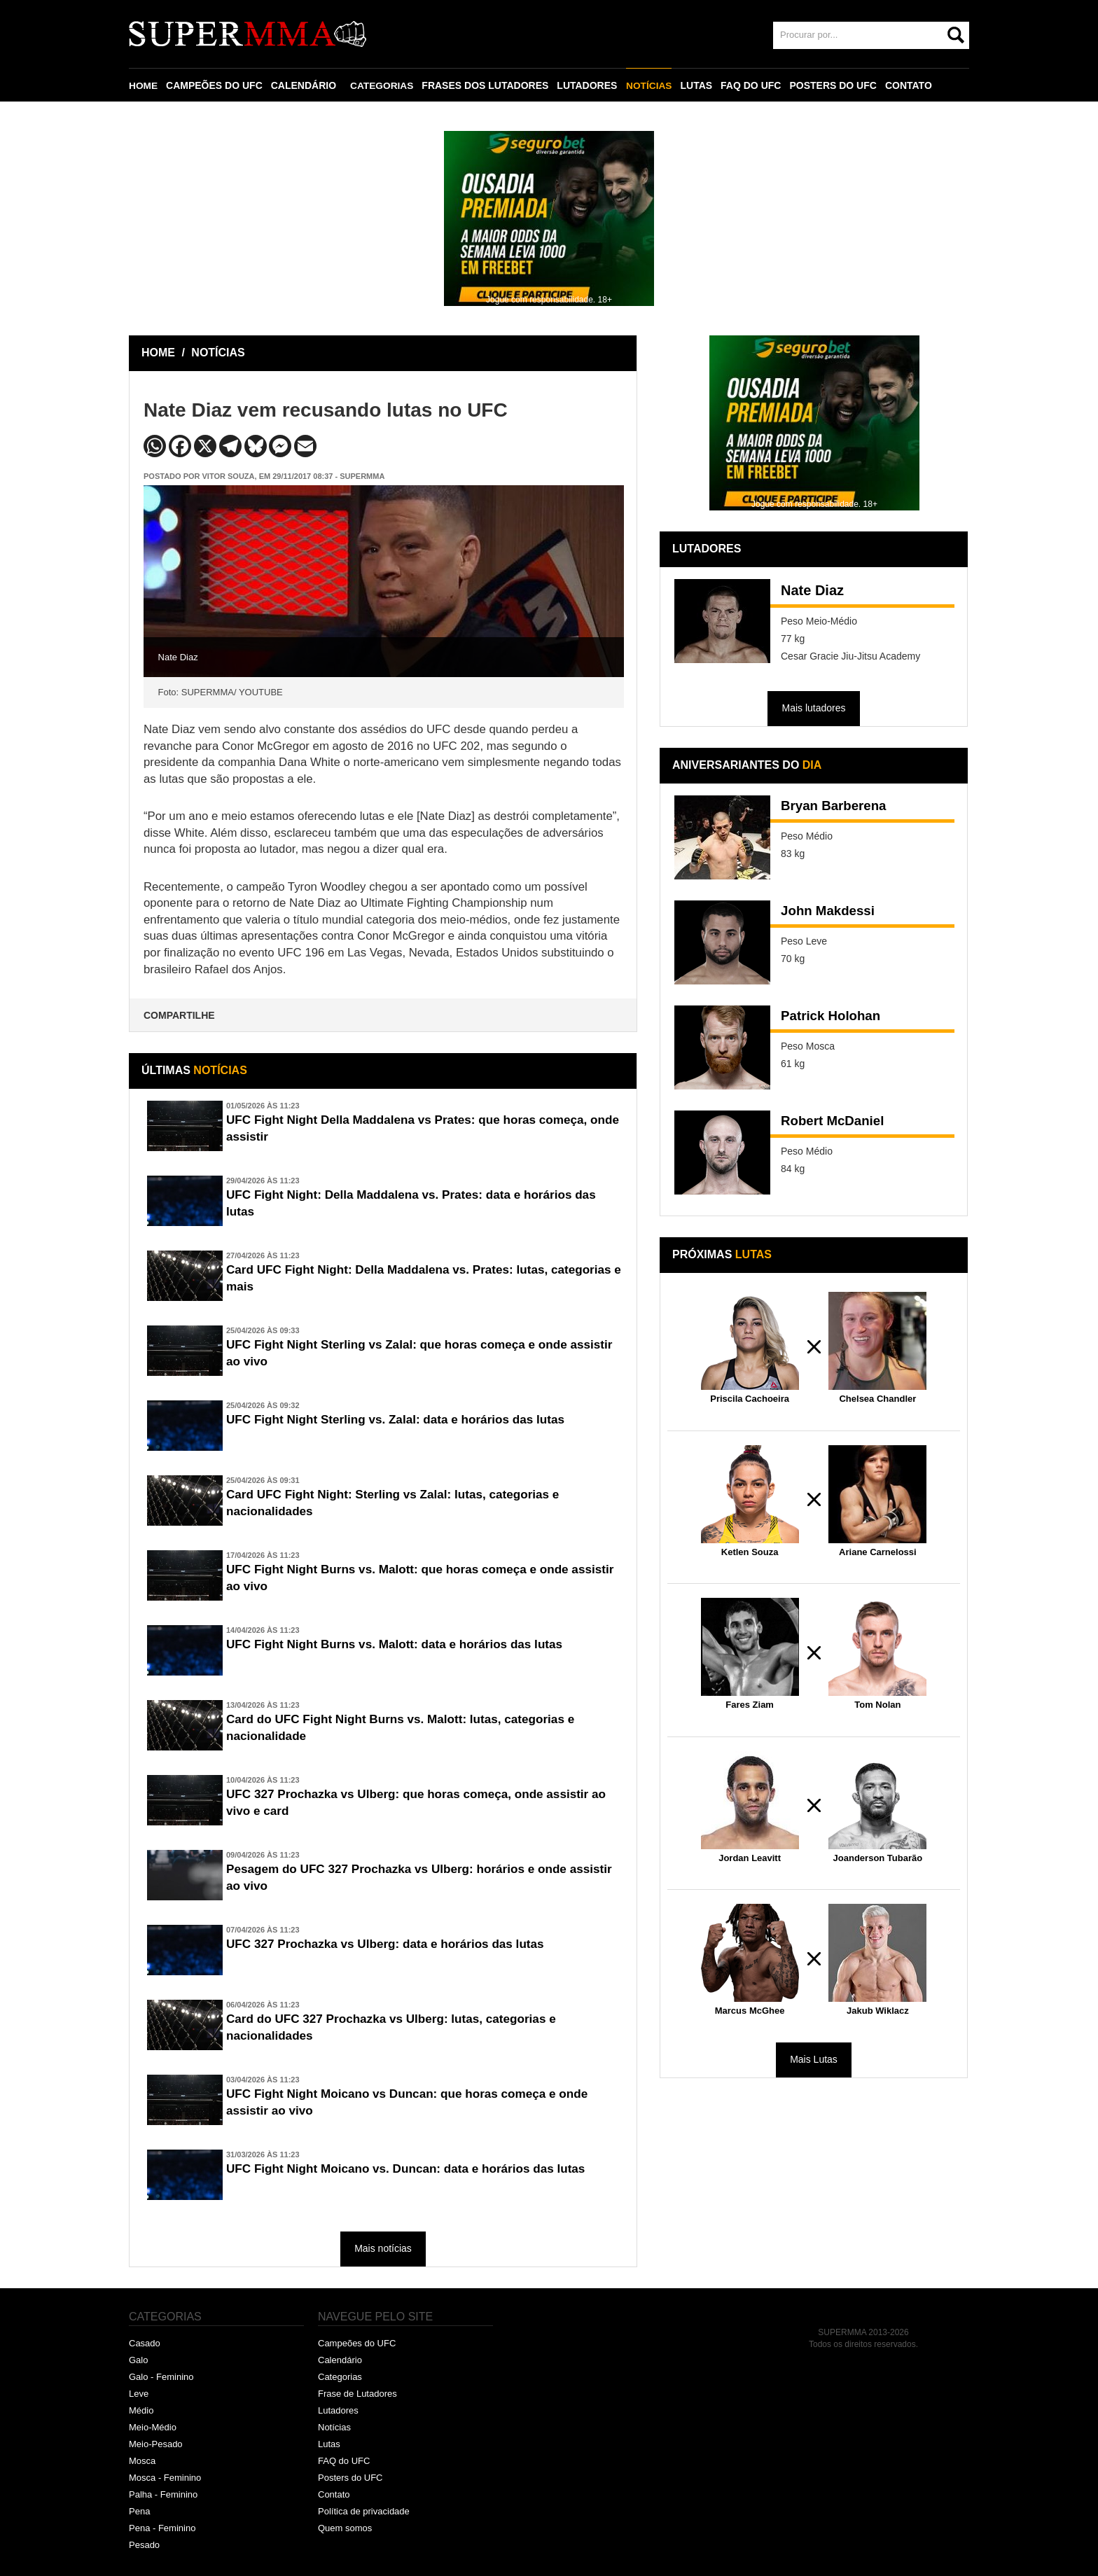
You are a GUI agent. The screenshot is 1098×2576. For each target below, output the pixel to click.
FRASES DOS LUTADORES (487, 85)
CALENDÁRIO (304, 85)
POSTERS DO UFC (835, 85)
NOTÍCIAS (650, 85)
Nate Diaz (812, 590)
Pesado (144, 2545)
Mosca (142, 2461)
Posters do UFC (350, 2477)
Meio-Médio (152, 2427)
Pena (139, 2511)
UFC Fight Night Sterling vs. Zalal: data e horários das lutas (404, 1420)
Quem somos (345, 2528)
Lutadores (338, 2410)
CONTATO (911, 85)
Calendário (340, 2360)
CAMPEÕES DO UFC (215, 85)
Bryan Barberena (837, 806)
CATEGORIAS (383, 85)
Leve (138, 2393)
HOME (143, 85)
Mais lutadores (813, 707)
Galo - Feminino (161, 2377)
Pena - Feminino (162, 2528)
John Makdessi (831, 911)
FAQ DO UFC (753, 85)
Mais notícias (383, 2248)
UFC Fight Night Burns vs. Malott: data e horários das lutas (403, 1645)
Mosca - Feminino (165, 2477)
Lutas (329, 2444)
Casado (144, 2343)
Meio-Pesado (156, 2444)
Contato (334, 2494)
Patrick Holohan (834, 1016)
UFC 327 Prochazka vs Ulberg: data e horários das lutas (393, 1944)
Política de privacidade (364, 2511)
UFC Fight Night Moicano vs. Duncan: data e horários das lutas (415, 2169)
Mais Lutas (814, 2059)
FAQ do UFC (344, 2461)
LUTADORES (589, 85)
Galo (138, 2360)
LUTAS (699, 85)
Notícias (334, 2427)
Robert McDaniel (836, 1121)
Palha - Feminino (163, 2494)
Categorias (340, 2377)
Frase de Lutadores (357, 2393)
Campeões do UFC (357, 2343)
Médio (141, 2410)
